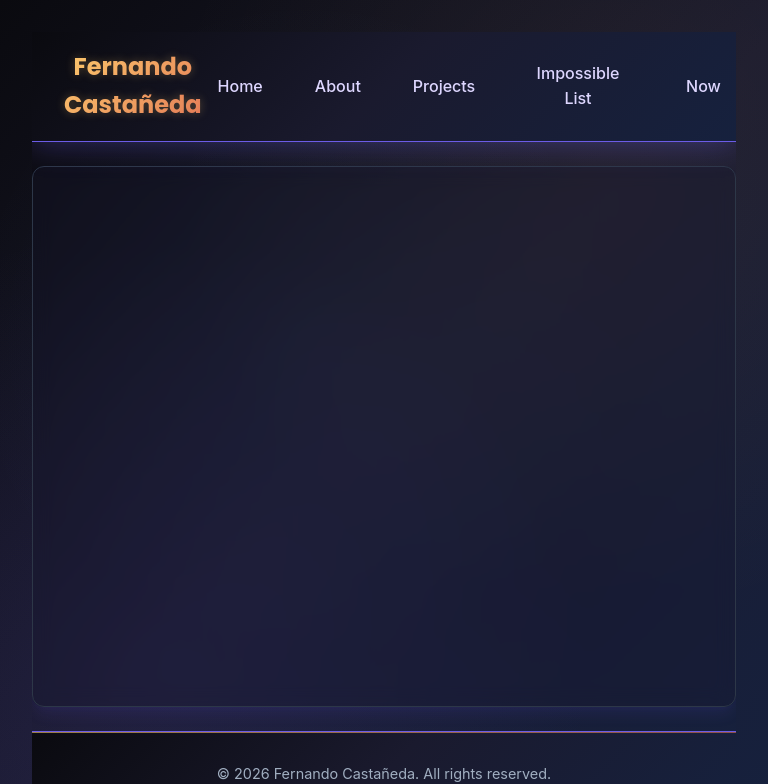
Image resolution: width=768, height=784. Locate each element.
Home (240, 86)
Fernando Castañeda (133, 85)
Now (703, 86)
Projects (444, 86)
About (338, 86)
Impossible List (578, 86)
